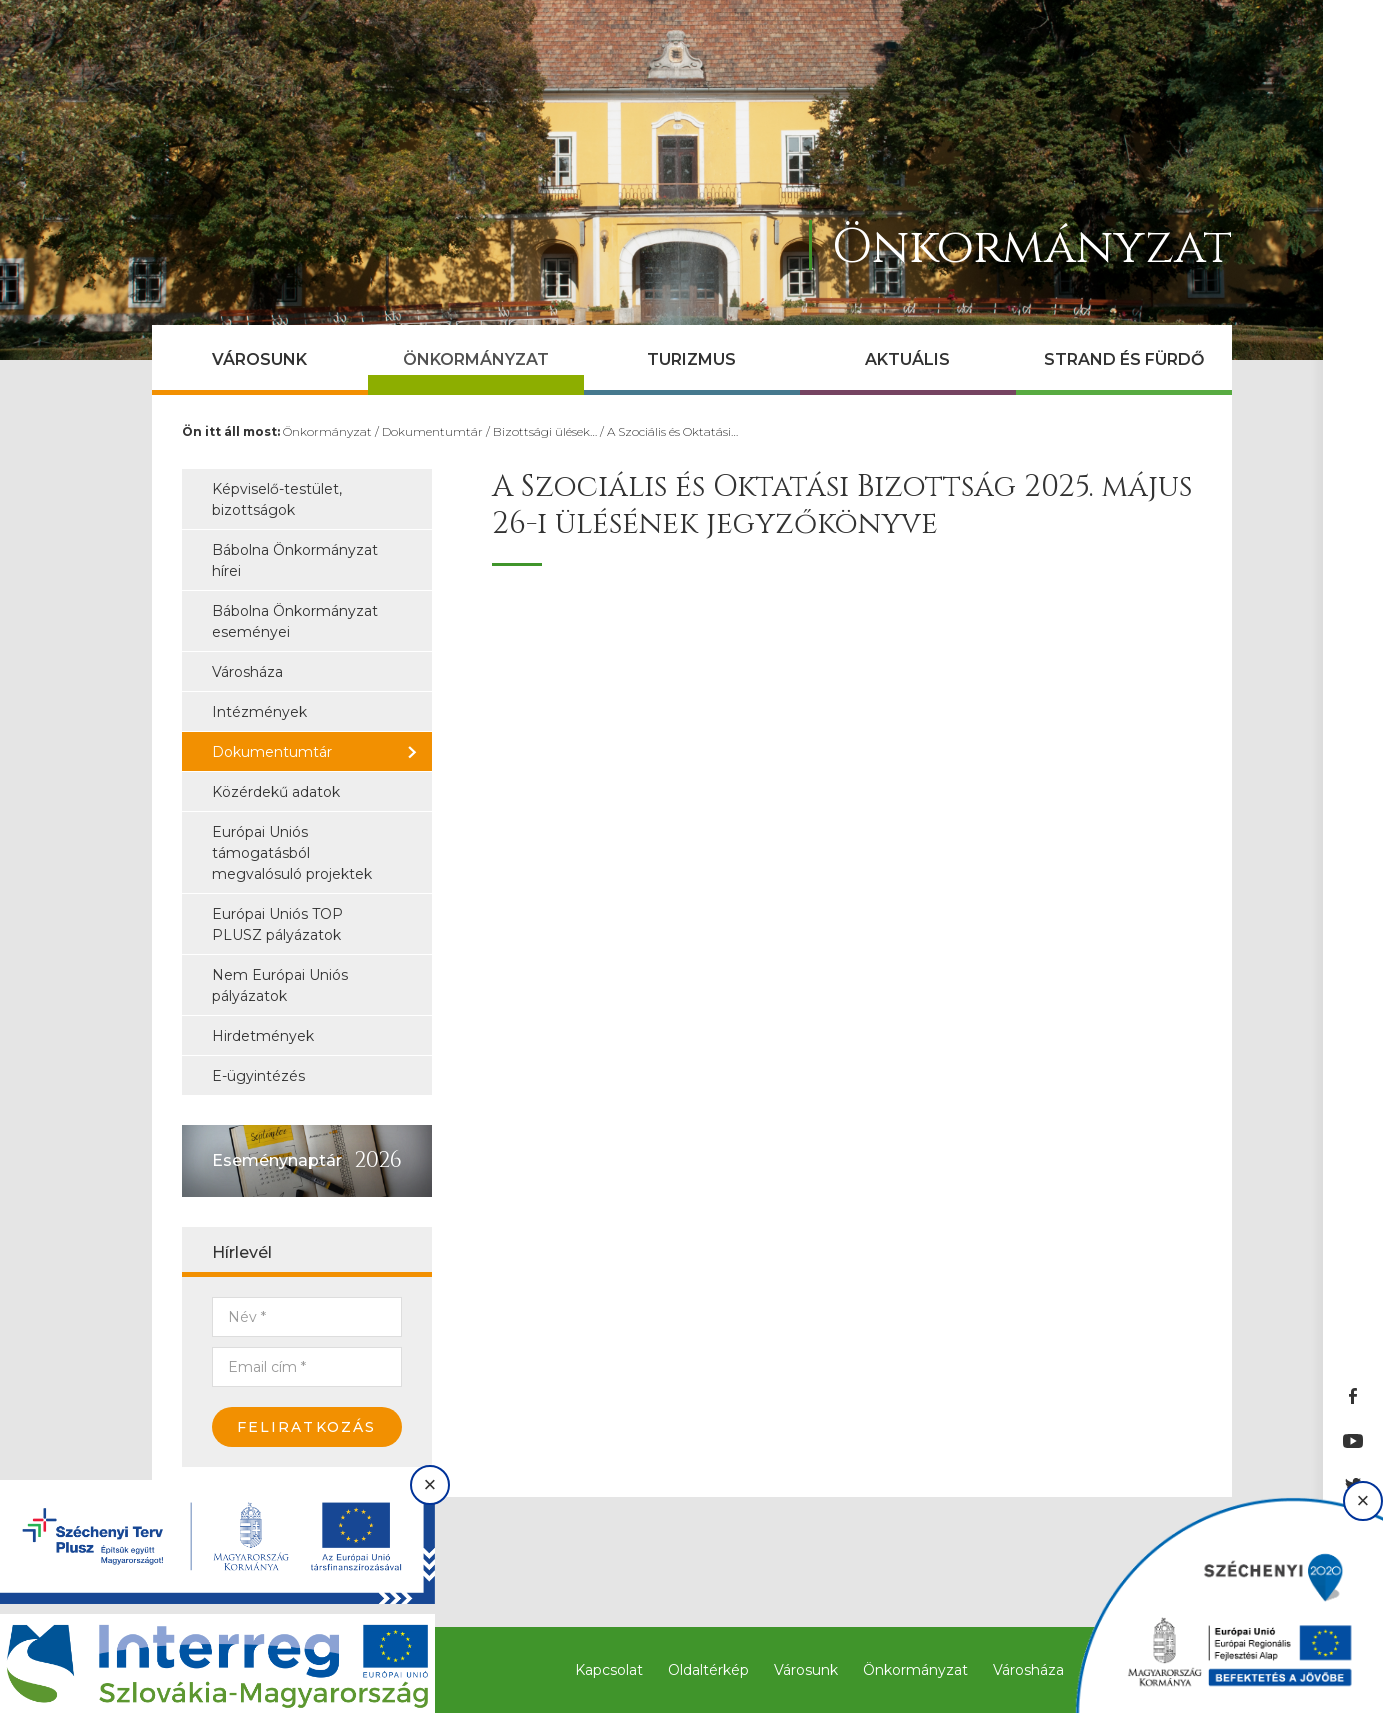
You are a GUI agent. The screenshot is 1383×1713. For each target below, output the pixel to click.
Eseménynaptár (277, 1160)
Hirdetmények (263, 1036)
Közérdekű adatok (276, 792)
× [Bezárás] (430, 1484)
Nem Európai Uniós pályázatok (280, 985)
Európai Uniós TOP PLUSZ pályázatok (277, 924)
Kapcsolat (609, 1670)
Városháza (247, 672)
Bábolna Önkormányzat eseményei (295, 621)
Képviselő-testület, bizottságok (277, 499)
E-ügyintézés (258, 1076)
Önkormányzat (476, 359)
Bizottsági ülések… (545, 431)
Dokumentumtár (432, 431)
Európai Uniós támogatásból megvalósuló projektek (292, 853)
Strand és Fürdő (1124, 359)
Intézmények (259, 712)
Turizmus (691, 359)
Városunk (259, 359)
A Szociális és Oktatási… (672, 431)
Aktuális (907, 359)
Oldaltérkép (708, 1670)
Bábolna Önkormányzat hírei (295, 560)
